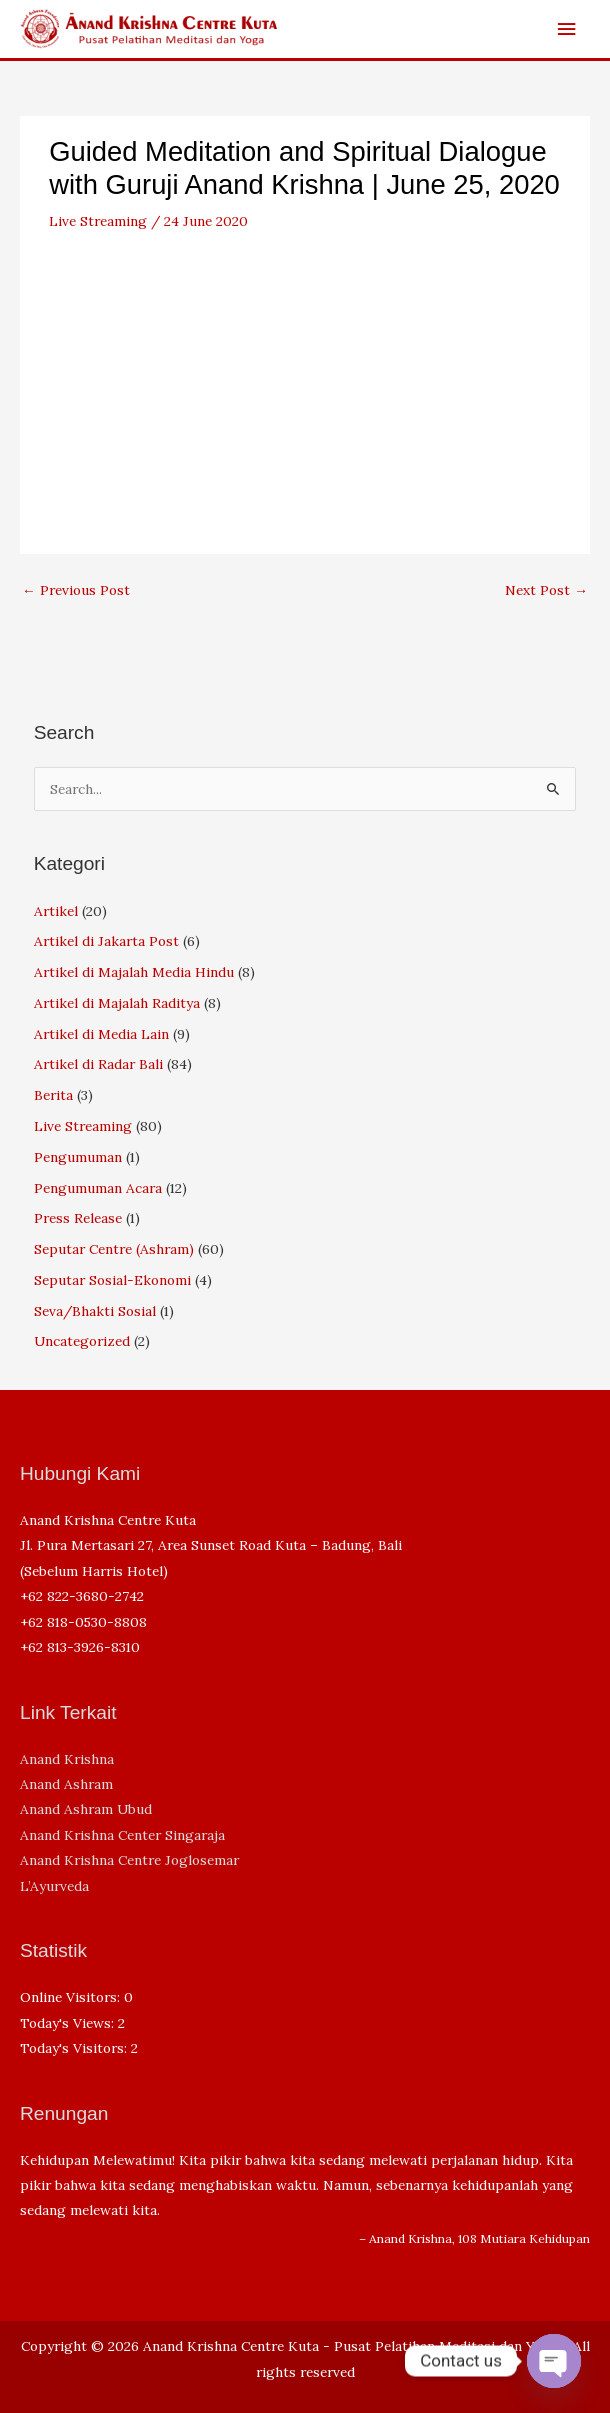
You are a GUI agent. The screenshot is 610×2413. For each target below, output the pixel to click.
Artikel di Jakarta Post (106, 941)
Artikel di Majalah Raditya (117, 1003)
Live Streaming (98, 221)
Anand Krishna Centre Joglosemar (129, 1860)
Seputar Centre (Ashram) (114, 1249)
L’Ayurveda (54, 1886)
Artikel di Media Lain (101, 1034)
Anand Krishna (67, 1759)
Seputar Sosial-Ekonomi (112, 1280)
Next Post (546, 590)
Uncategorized (82, 1341)
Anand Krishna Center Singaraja (122, 1835)
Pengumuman (78, 1157)
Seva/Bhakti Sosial (95, 1311)
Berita (53, 1095)
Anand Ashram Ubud (86, 1809)
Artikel (56, 911)
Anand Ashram (66, 1784)
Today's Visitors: (75, 2048)
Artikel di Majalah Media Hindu (134, 972)
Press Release (78, 1218)
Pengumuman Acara (98, 1188)
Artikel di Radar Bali (98, 1064)
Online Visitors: (72, 1997)
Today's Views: (69, 2023)
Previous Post (76, 590)
